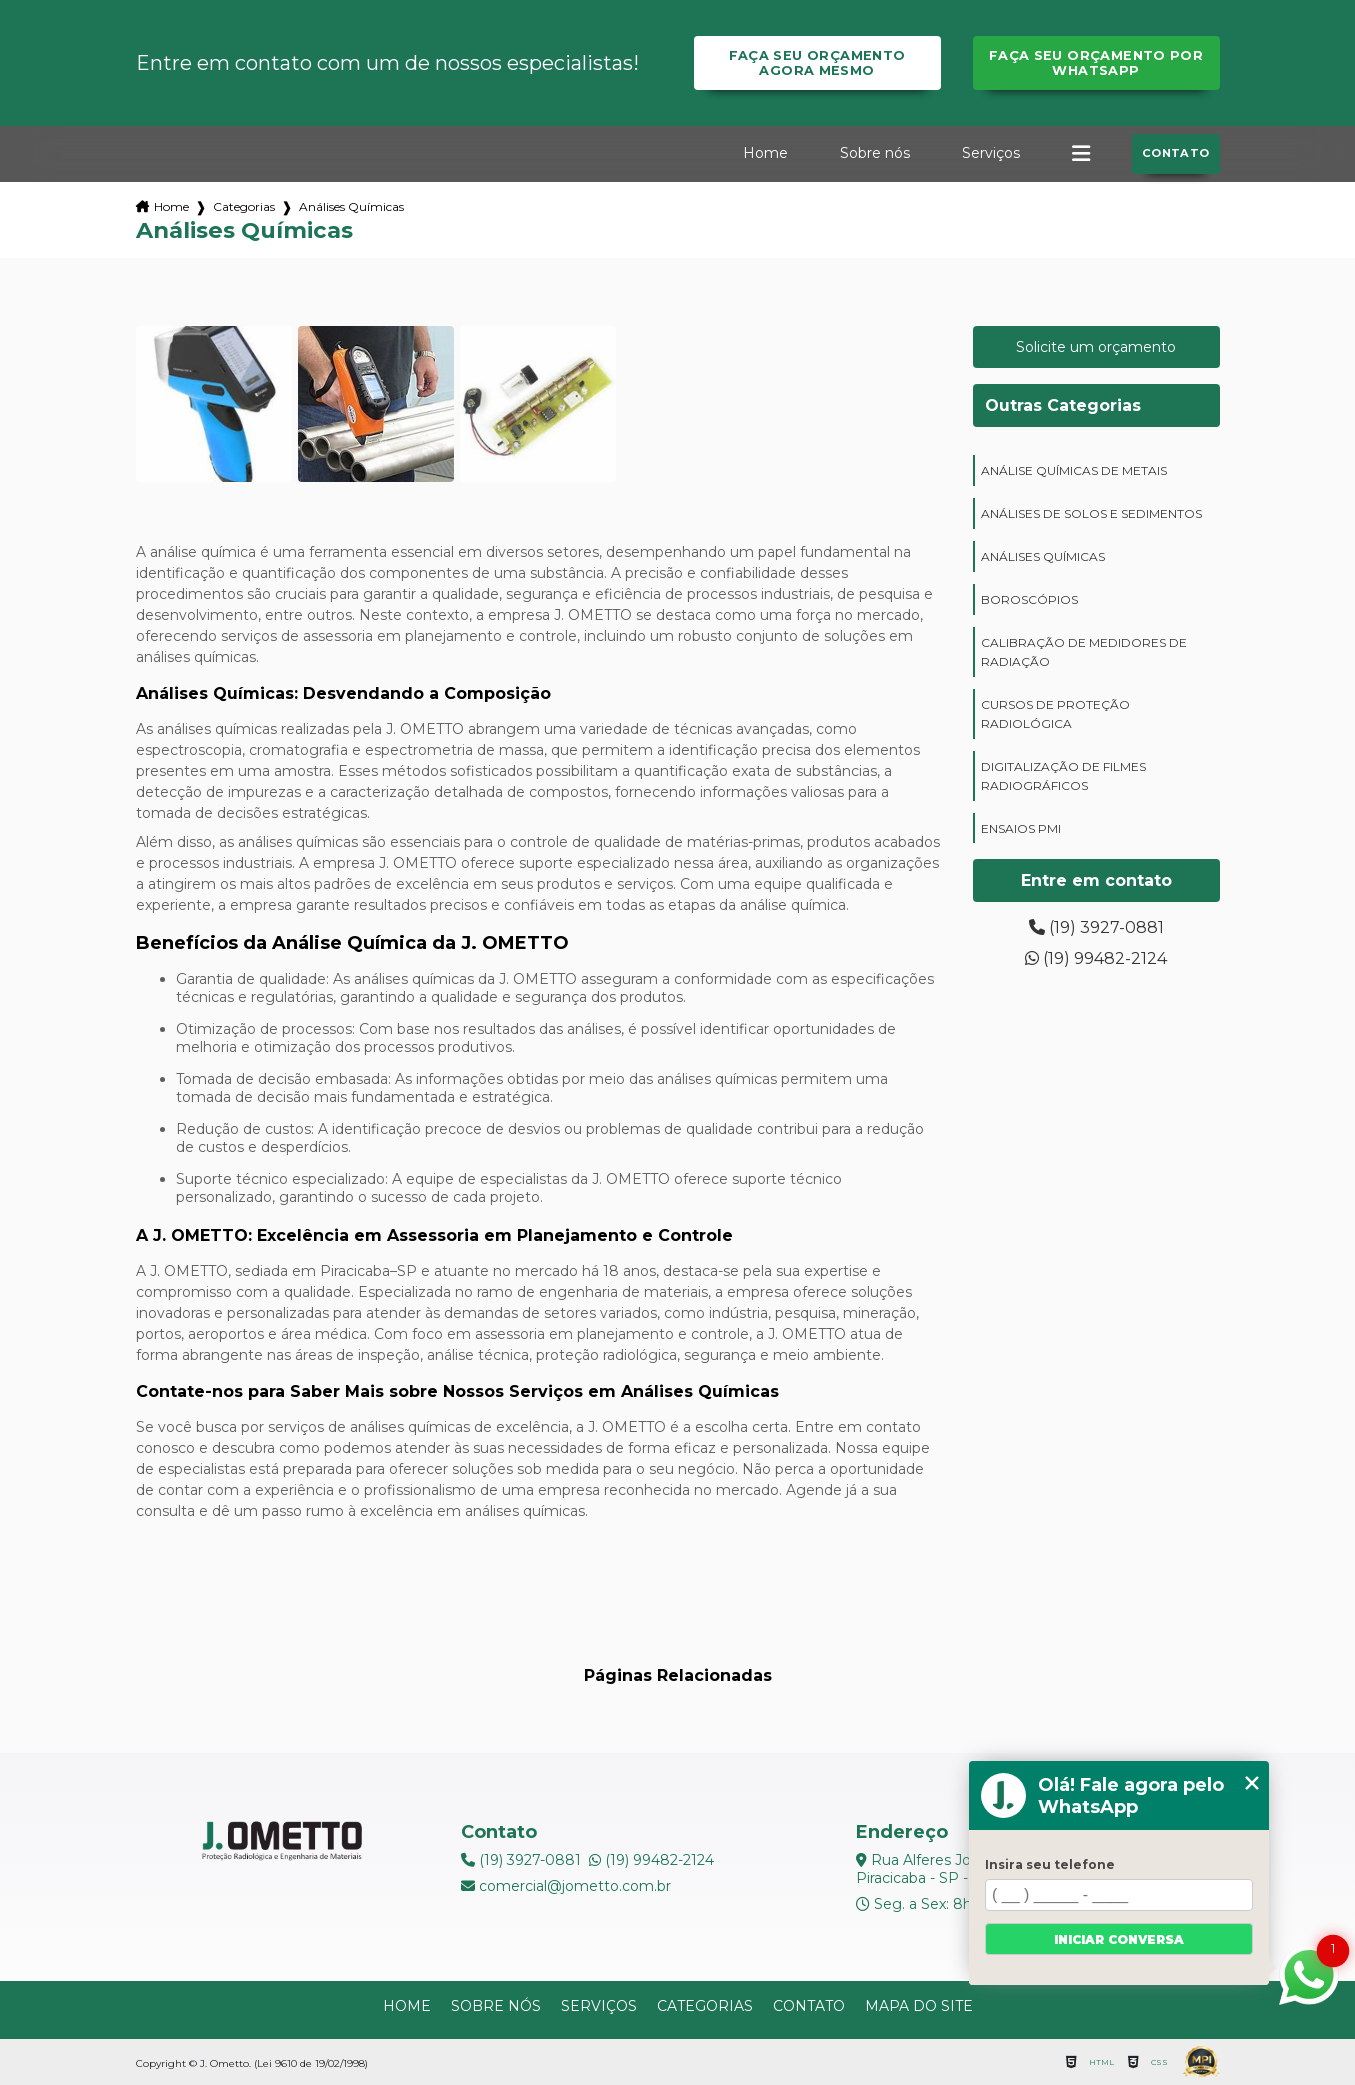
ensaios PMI (1021, 828)
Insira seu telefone (1050, 1864)
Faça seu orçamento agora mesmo (817, 63)
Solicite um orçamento (1096, 347)
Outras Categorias (1063, 405)
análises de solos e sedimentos (1091, 513)
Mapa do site (919, 2006)
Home (765, 153)
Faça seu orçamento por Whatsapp (1096, 63)
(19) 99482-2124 (1096, 958)
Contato (1176, 153)
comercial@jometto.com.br (566, 1886)
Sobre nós (875, 153)
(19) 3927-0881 (1096, 927)
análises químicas (1043, 556)
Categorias (244, 206)
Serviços (991, 153)
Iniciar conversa (1119, 1939)
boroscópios (1029, 599)
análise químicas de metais (1074, 470)
